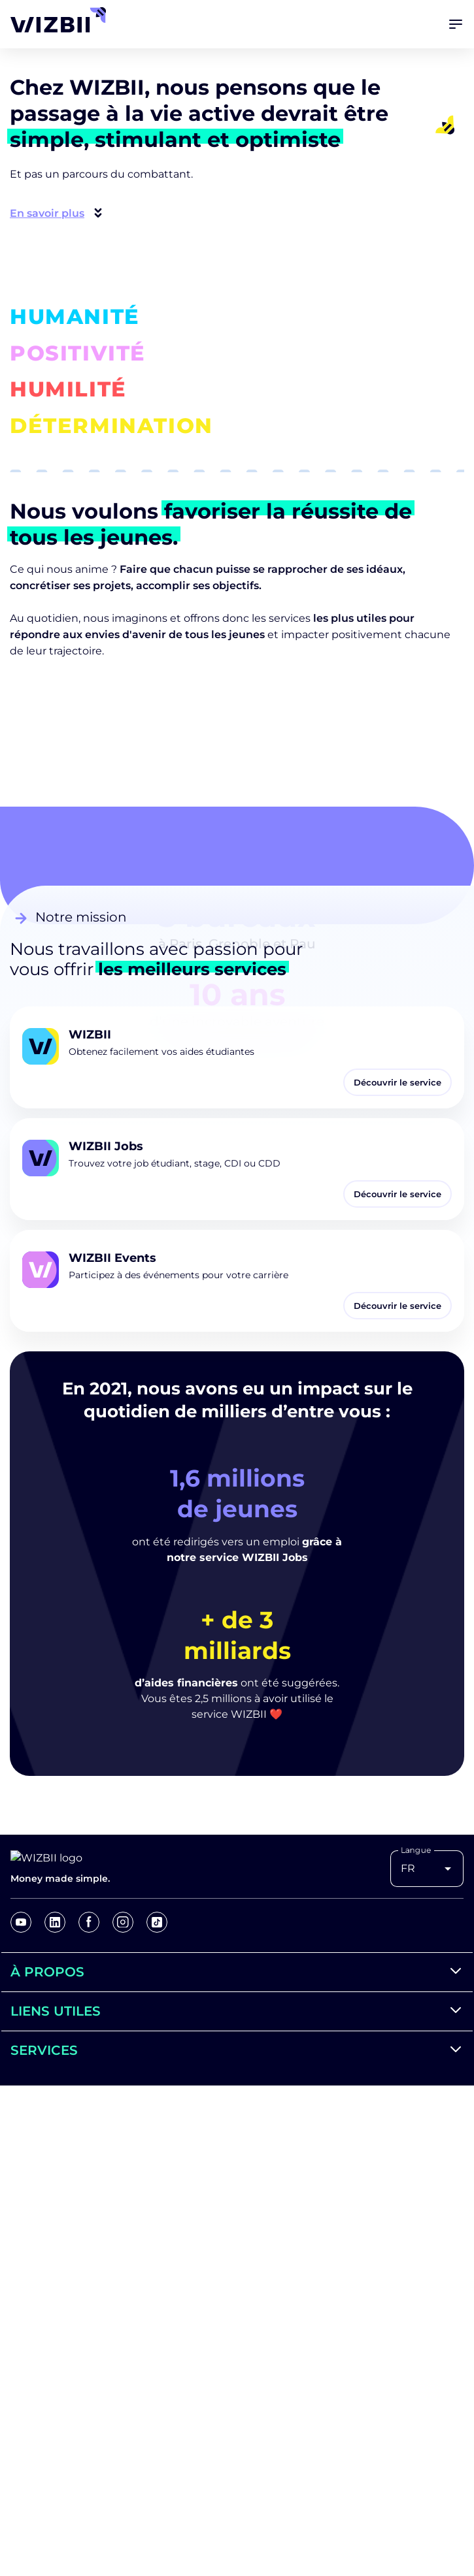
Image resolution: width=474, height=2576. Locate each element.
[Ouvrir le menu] (456, 24)
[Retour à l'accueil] (51, 20)
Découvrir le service (397, 1082)
